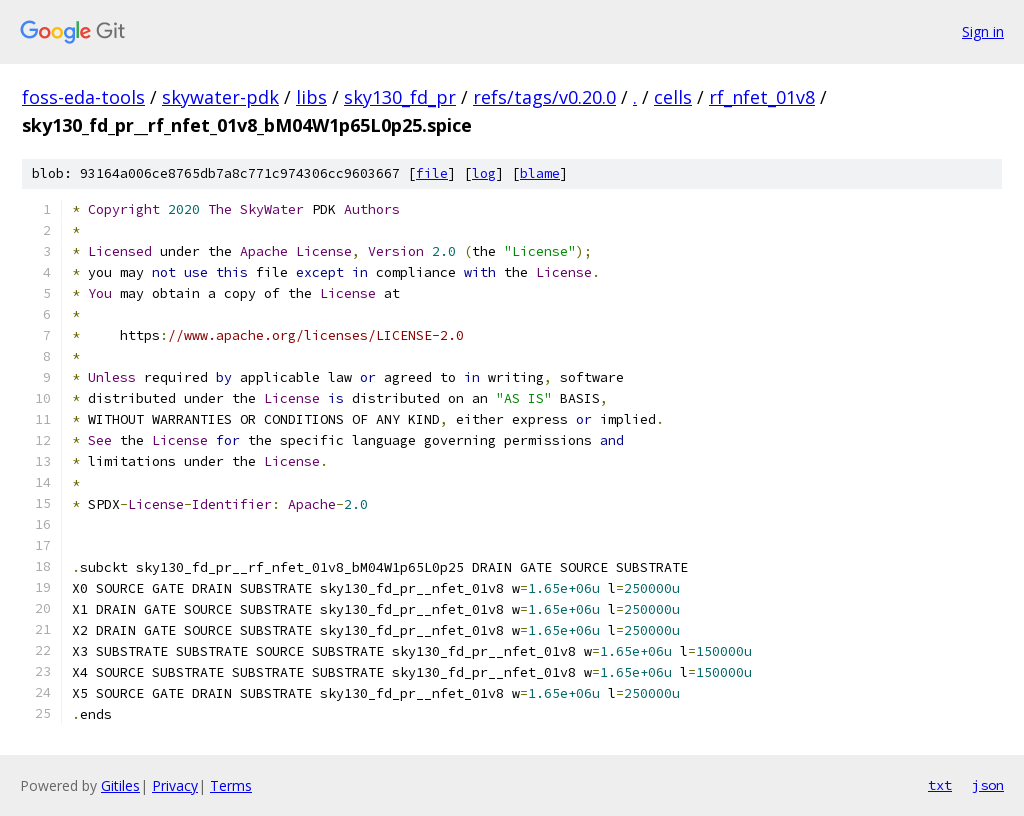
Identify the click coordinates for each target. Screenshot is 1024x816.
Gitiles (120, 785)
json (988, 785)
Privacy (175, 785)
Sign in (983, 31)
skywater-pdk (220, 97)
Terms (231, 785)
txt (940, 785)
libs (311, 97)
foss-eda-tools (83, 97)
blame (540, 173)
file (432, 173)
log (484, 173)
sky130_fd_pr (400, 97)
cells (673, 97)
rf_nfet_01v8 (762, 97)
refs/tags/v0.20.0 (544, 97)
